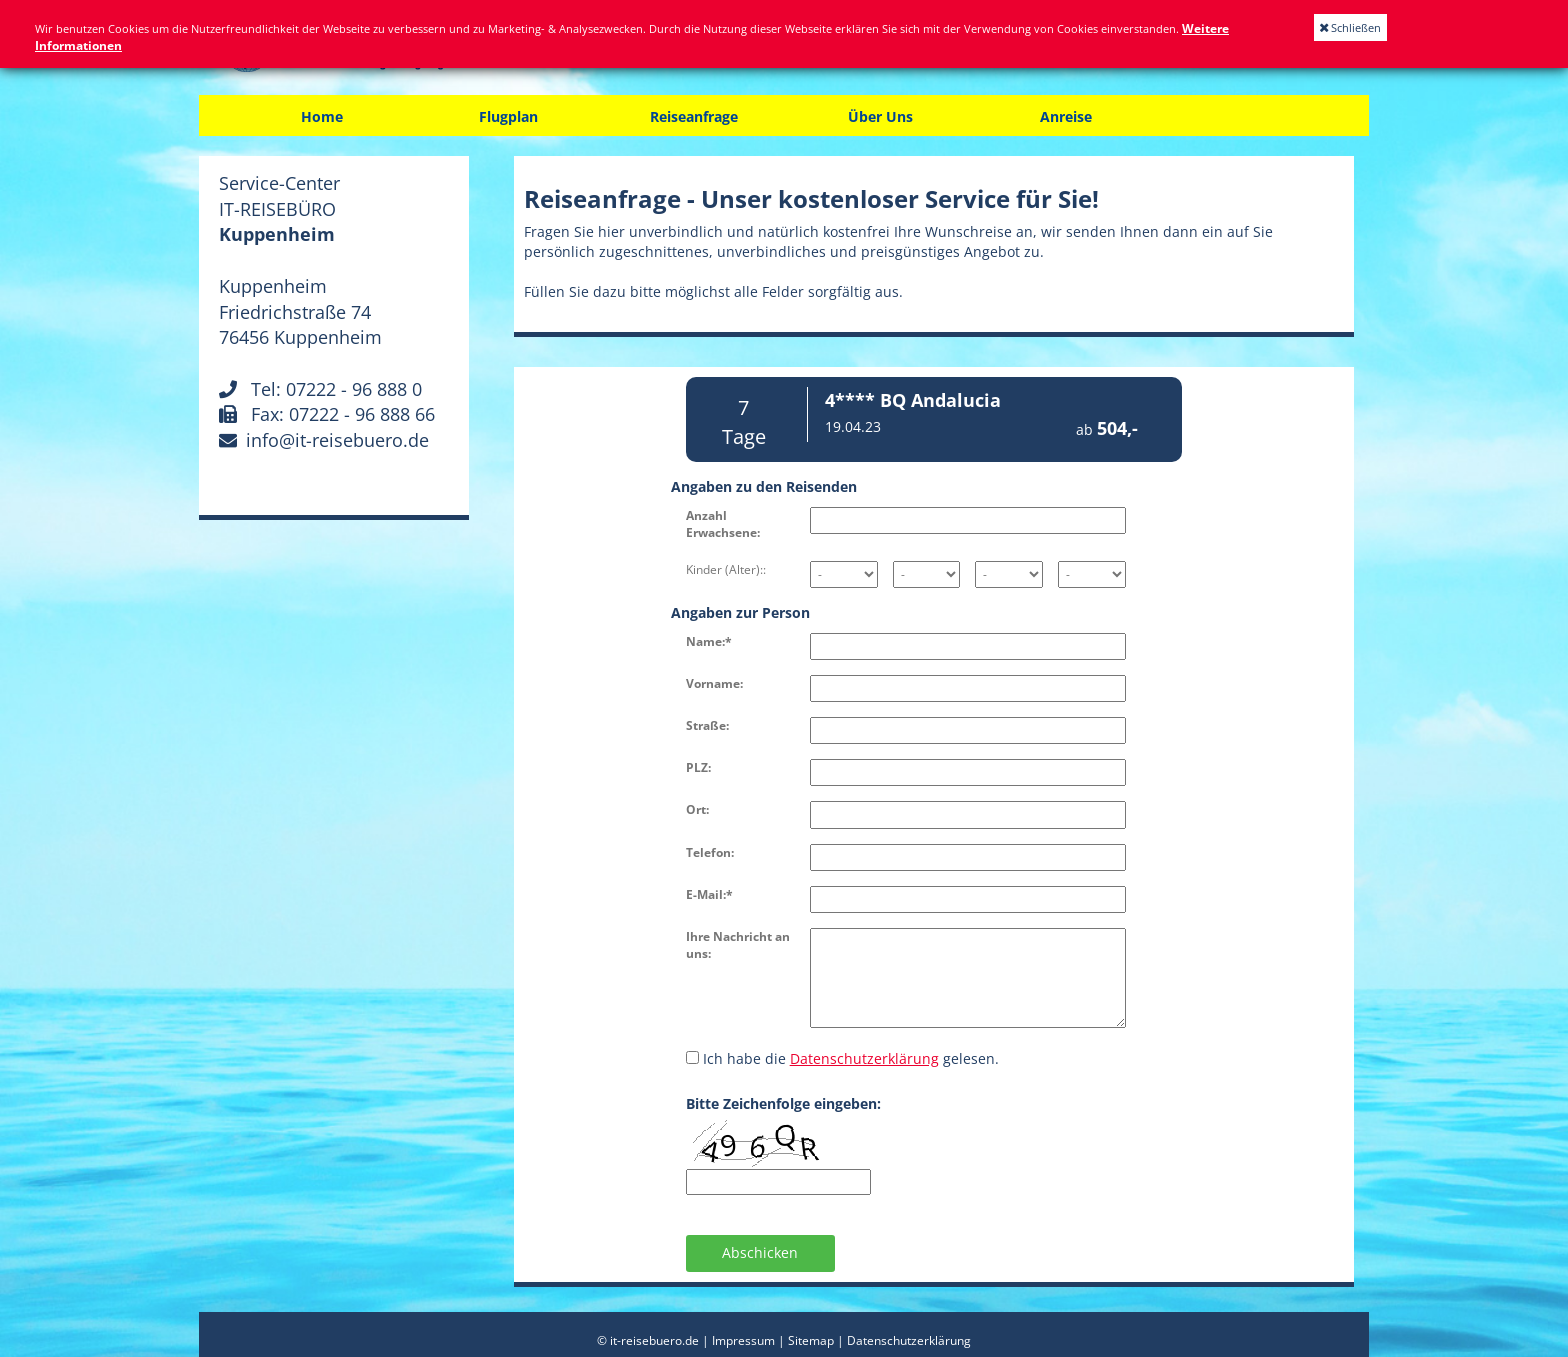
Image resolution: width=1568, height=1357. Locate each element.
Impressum (743, 1340)
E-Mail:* (709, 894)
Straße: (707, 725)
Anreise (1066, 116)
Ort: (697, 809)
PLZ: (698, 767)
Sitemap (811, 1340)
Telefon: (710, 852)
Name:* (709, 641)
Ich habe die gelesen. (842, 1058)
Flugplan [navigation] (508, 116)
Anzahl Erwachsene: (723, 524)
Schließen (1350, 27)
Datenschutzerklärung (864, 1058)
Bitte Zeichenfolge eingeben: (783, 1103)
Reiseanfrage (694, 116)
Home (322, 116)
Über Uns (880, 116)
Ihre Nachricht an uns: (738, 945)
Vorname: (714, 683)
